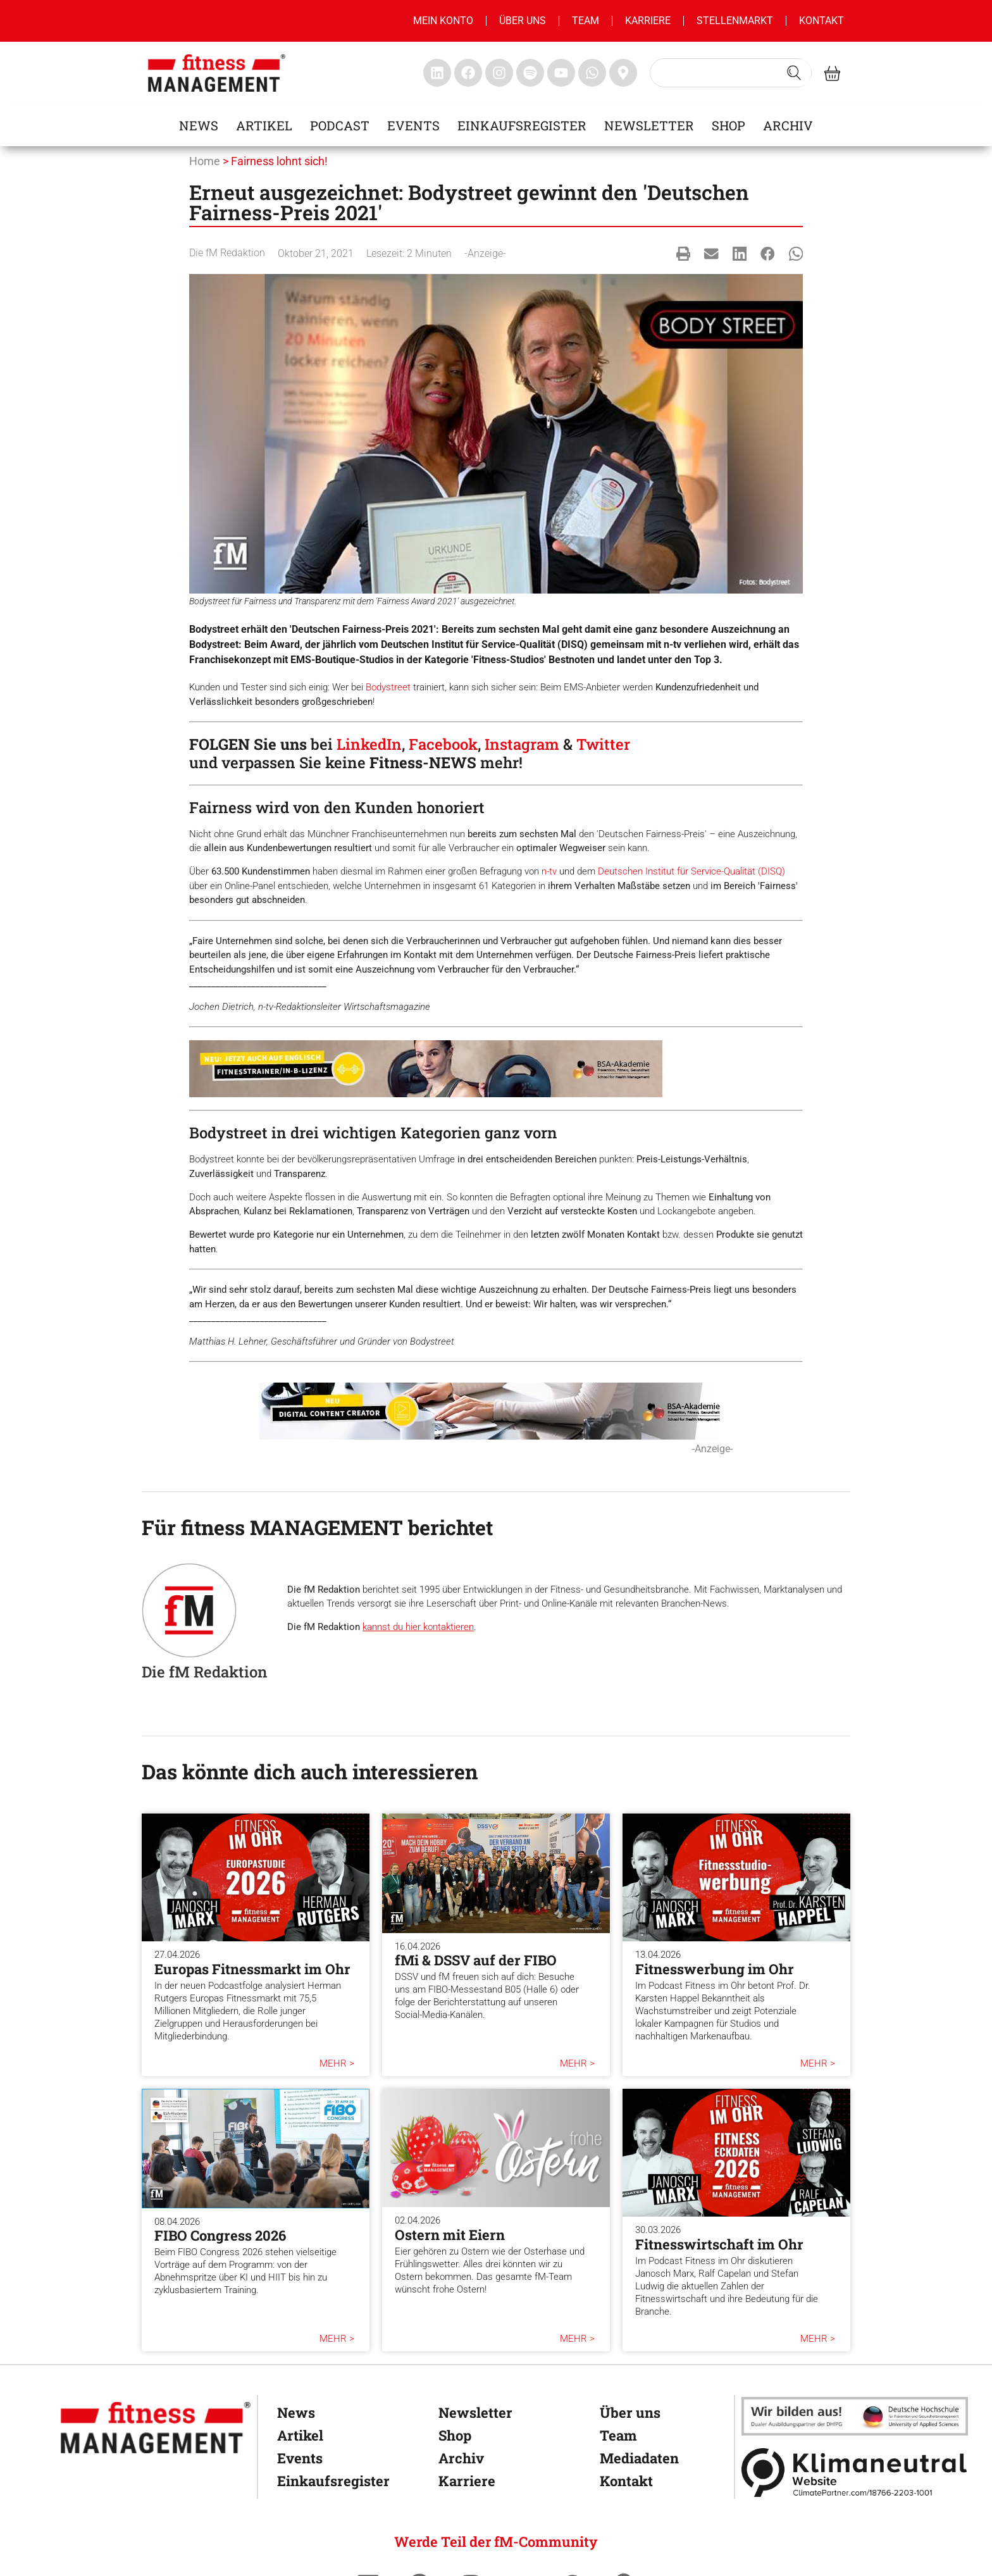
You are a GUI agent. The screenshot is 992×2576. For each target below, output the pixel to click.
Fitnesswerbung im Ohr (714, 1969)
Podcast (339, 125)
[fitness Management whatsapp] (592, 73)
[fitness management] (216, 73)
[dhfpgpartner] (854, 2416)
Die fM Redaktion (227, 253)
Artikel (264, 125)
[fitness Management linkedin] (437, 73)
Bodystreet (388, 687)
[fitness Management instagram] (499, 73)
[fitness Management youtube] (561, 73)
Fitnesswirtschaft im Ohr (719, 2244)
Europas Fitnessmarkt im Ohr (252, 1969)
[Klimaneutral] (854, 2472)
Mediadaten (639, 2458)
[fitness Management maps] (623, 73)
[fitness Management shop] (832, 73)
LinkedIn (369, 744)
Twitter (603, 744)
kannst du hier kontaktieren (418, 1627)
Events (413, 125)
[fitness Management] (156, 2427)
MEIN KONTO (443, 21)
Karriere (648, 21)
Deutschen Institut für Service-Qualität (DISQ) (691, 871)
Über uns (522, 21)
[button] (683, 253)
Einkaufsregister (521, 125)
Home (204, 161)
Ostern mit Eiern (450, 2234)
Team (585, 21)
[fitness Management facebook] (468, 73)
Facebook (443, 744)
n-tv (549, 871)
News (198, 125)
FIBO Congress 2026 (220, 2235)
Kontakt (821, 21)
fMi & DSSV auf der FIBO (476, 1960)
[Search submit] (794, 73)
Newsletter (649, 125)
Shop (728, 125)
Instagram (522, 744)
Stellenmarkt (735, 21)
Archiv (788, 125)
